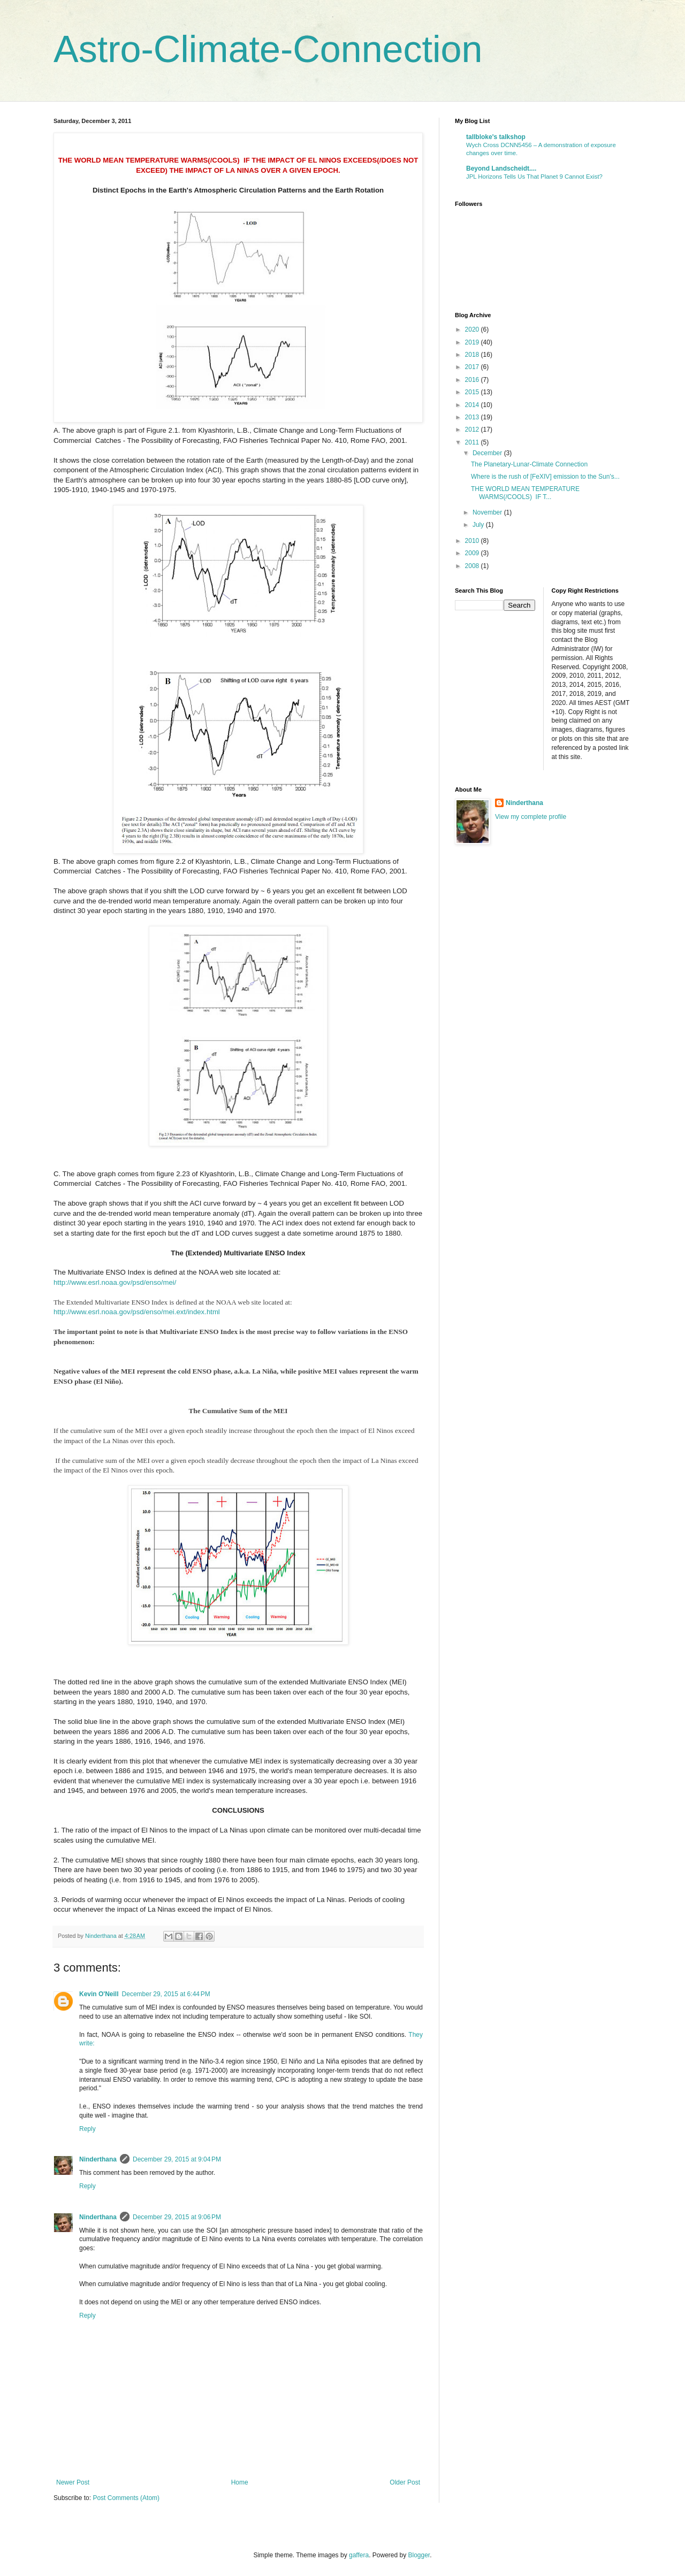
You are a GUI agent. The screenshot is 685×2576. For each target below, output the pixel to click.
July (479, 524)
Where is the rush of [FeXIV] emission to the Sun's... (545, 476)
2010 (473, 541)
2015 (473, 392)
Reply (87, 2129)
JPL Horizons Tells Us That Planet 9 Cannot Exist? (534, 176)
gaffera (359, 2555)
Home (239, 2482)
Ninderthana (98, 2159)
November (488, 512)
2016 (473, 380)
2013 (473, 417)
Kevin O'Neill (99, 1994)
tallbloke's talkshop (496, 137)
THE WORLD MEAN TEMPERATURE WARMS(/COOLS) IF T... (525, 492)
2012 (473, 429)
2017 (473, 367)
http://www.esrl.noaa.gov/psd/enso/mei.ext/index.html (137, 1312)
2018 (473, 354)
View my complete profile (530, 817)
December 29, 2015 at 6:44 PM (166, 1994)
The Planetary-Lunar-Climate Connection (529, 464)
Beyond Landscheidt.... (501, 168)
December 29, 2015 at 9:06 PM (177, 2217)
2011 (473, 442)
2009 (473, 553)
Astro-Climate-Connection (268, 49)
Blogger (419, 2555)
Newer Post (72, 2482)
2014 (473, 405)
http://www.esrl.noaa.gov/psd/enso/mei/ (115, 1282)
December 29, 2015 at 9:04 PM (177, 2159)
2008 (473, 566)
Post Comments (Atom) (126, 2498)
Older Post (405, 2482)
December (488, 453)
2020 (473, 329)
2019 (473, 342)
